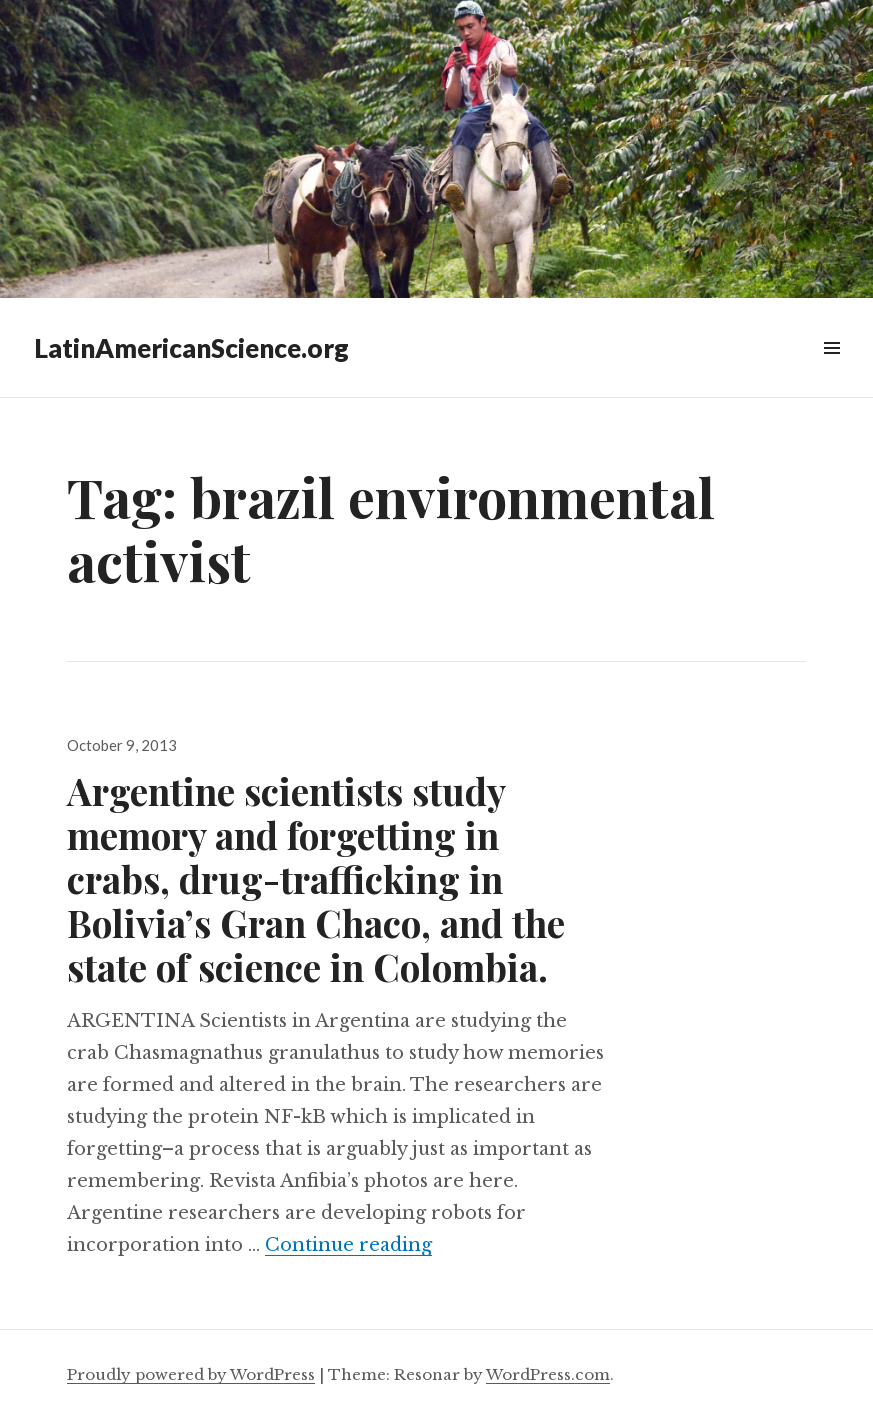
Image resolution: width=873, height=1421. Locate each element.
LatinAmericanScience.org (191, 348)
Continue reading (348, 1245)
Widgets (831, 370)
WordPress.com (548, 1374)
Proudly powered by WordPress (191, 1374)
